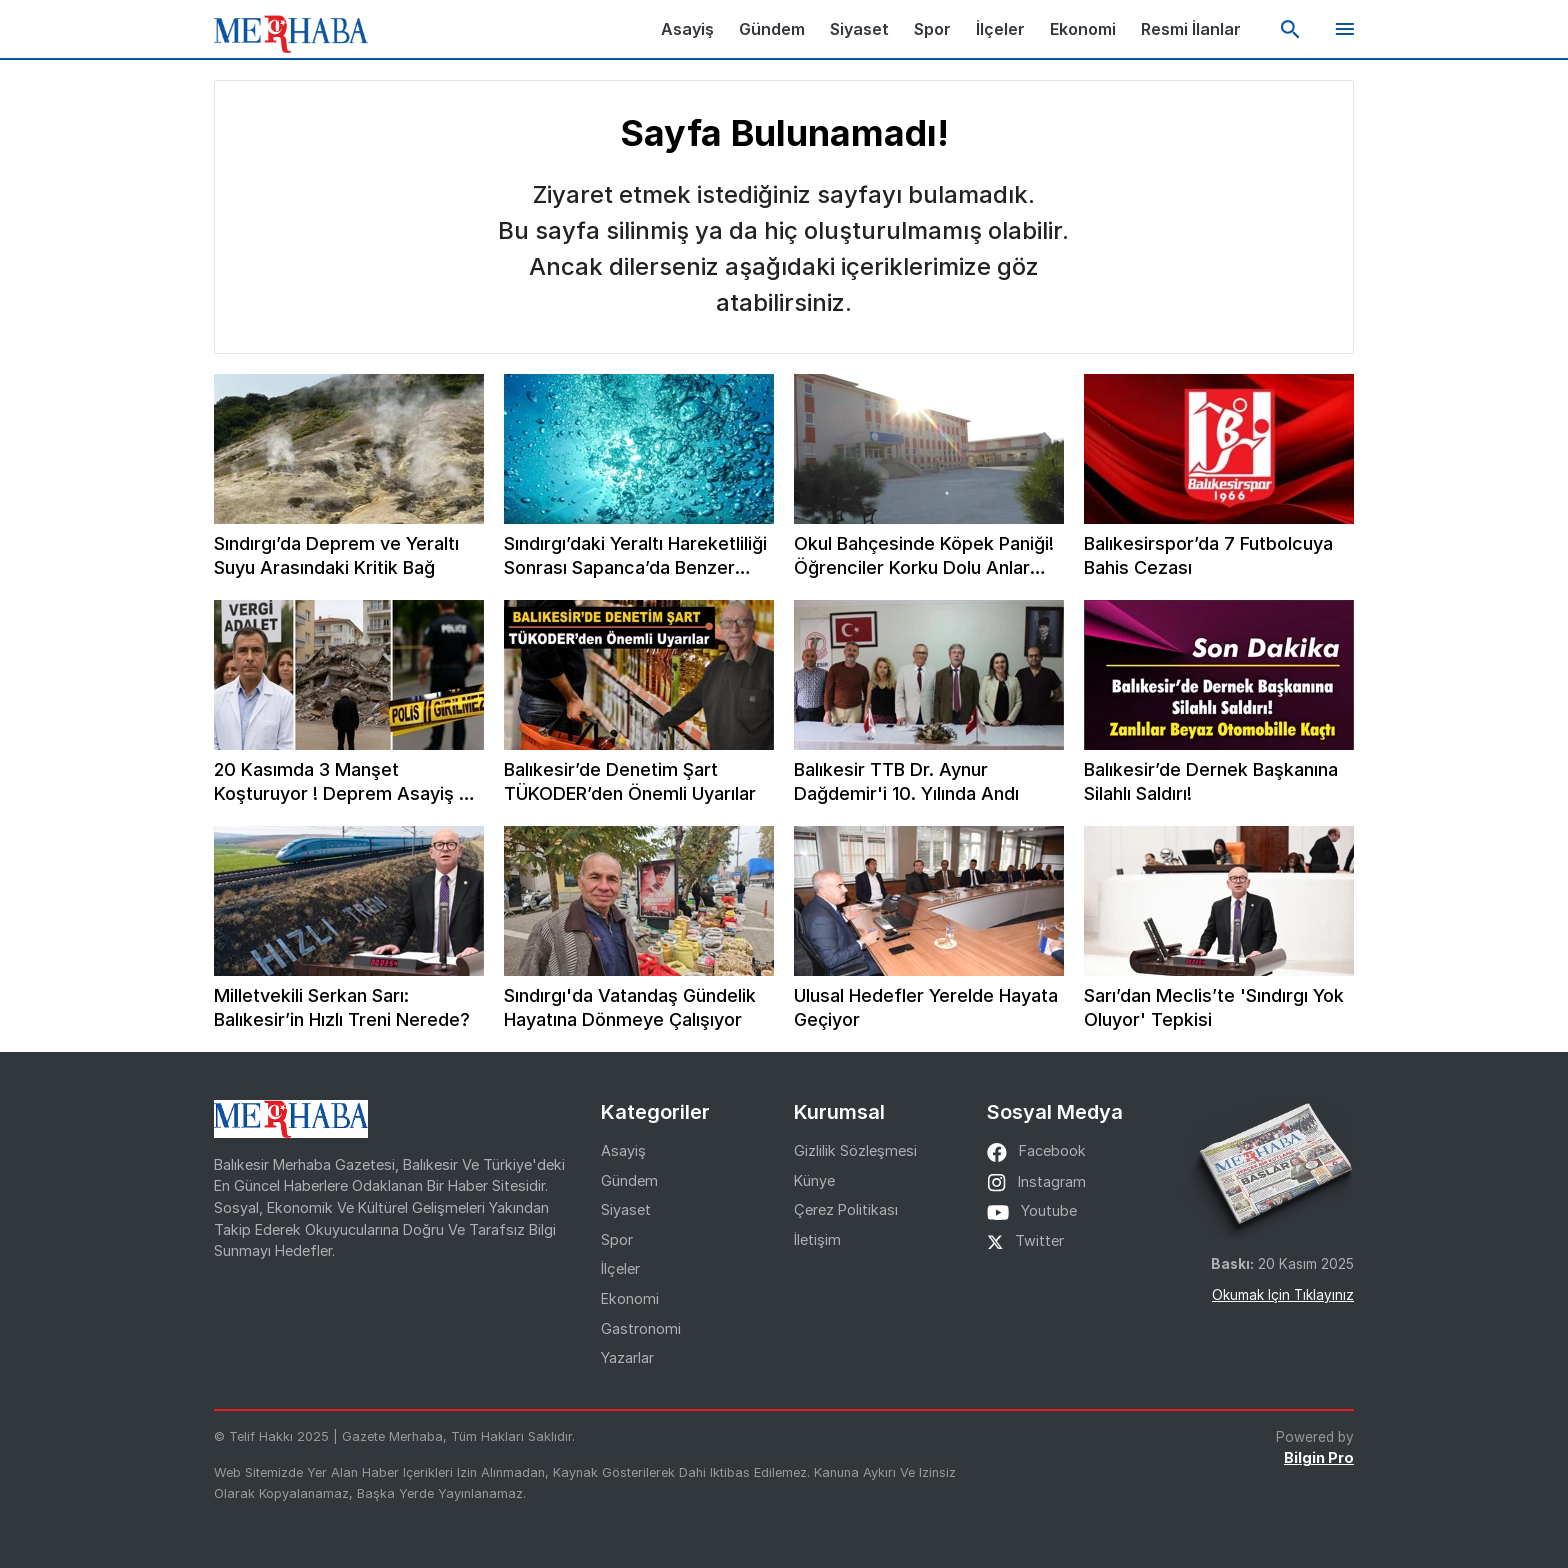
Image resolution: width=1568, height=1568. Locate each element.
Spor (932, 29)
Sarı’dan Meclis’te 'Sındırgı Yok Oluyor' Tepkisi (1214, 1007)
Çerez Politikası (846, 1209)
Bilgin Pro (1319, 1457)
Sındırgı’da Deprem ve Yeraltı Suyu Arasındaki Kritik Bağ (336, 555)
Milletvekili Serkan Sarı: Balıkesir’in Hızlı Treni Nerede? (342, 1007)
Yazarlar (627, 1357)
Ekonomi (1083, 29)
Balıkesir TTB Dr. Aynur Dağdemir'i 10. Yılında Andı (906, 781)
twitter (1025, 1240)
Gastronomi (641, 1328)
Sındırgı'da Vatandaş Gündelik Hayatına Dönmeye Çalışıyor (630, 1007)
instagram (1036, 1181)
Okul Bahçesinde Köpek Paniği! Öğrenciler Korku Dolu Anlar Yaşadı (924, 556)
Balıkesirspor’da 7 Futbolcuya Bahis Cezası (1208, 555)
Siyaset (859, 29)
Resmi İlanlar (1191, 29)
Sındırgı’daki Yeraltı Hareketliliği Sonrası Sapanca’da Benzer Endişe (635, 556)
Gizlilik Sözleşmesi (855, 1150)
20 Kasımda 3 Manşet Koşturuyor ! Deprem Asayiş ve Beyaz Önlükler (347, 782)
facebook (1036, 1150)
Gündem (772, 29)
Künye (814, 1180)
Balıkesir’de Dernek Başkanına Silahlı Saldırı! (1211, 781)
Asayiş (687, 29)
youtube (1032, 1210)
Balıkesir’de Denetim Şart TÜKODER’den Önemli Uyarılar (630, 781)
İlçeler (1000, 29)
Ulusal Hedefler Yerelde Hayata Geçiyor (926, 1007)
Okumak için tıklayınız (1283, 1295)
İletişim (817, 1239)
